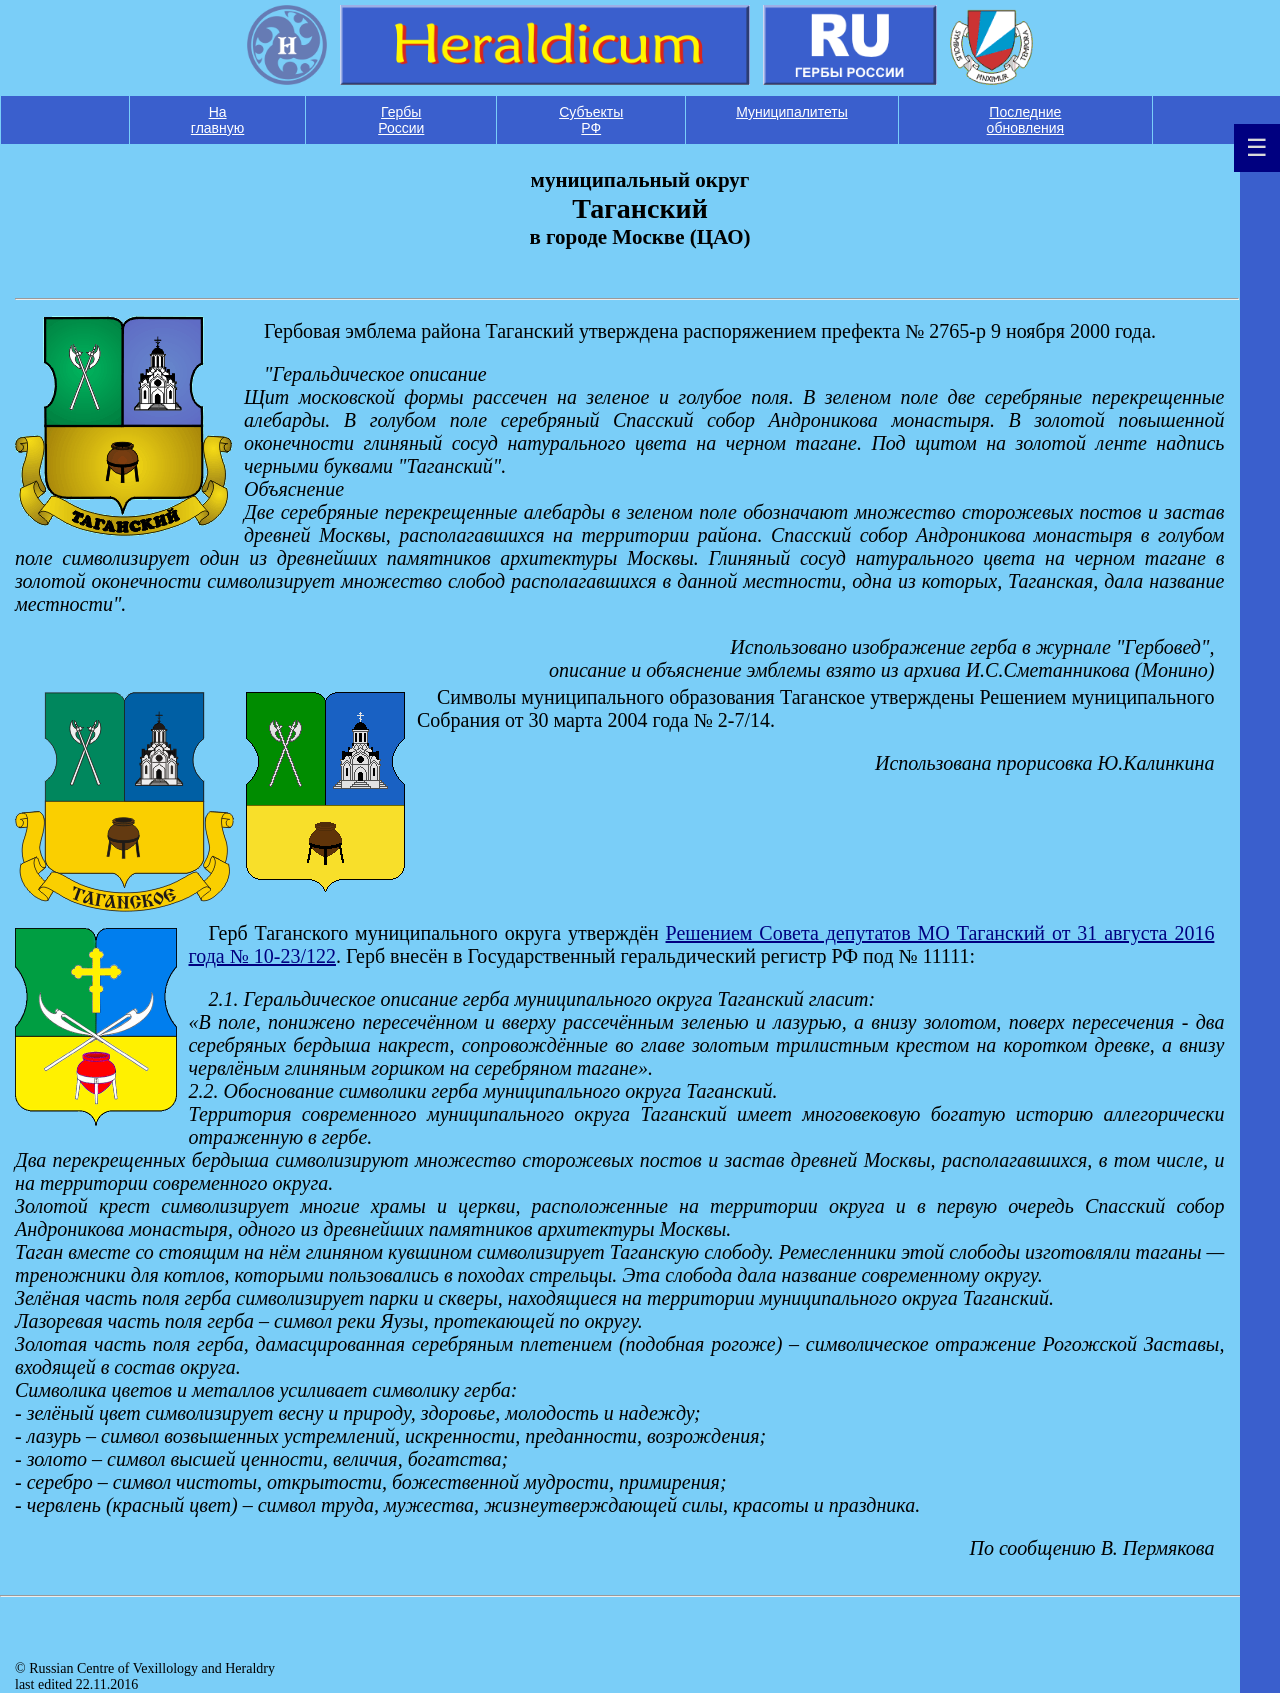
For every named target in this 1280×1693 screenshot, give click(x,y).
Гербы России (401, 120)
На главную (217, 120)
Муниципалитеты (792, 112)
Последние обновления (1026, 120)
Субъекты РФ (591, 120)
